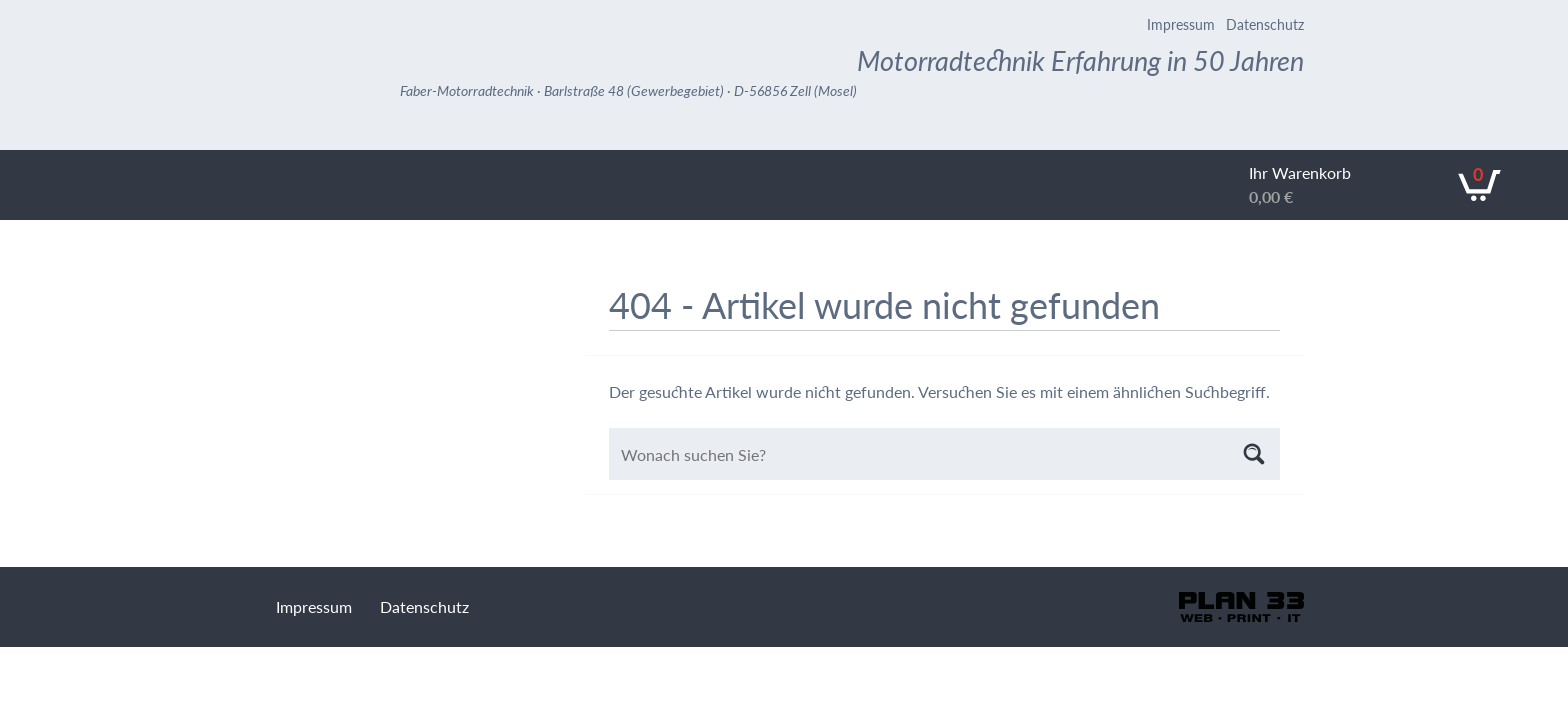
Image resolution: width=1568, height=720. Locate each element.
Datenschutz (1265, 24)
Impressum (1181, 24)
